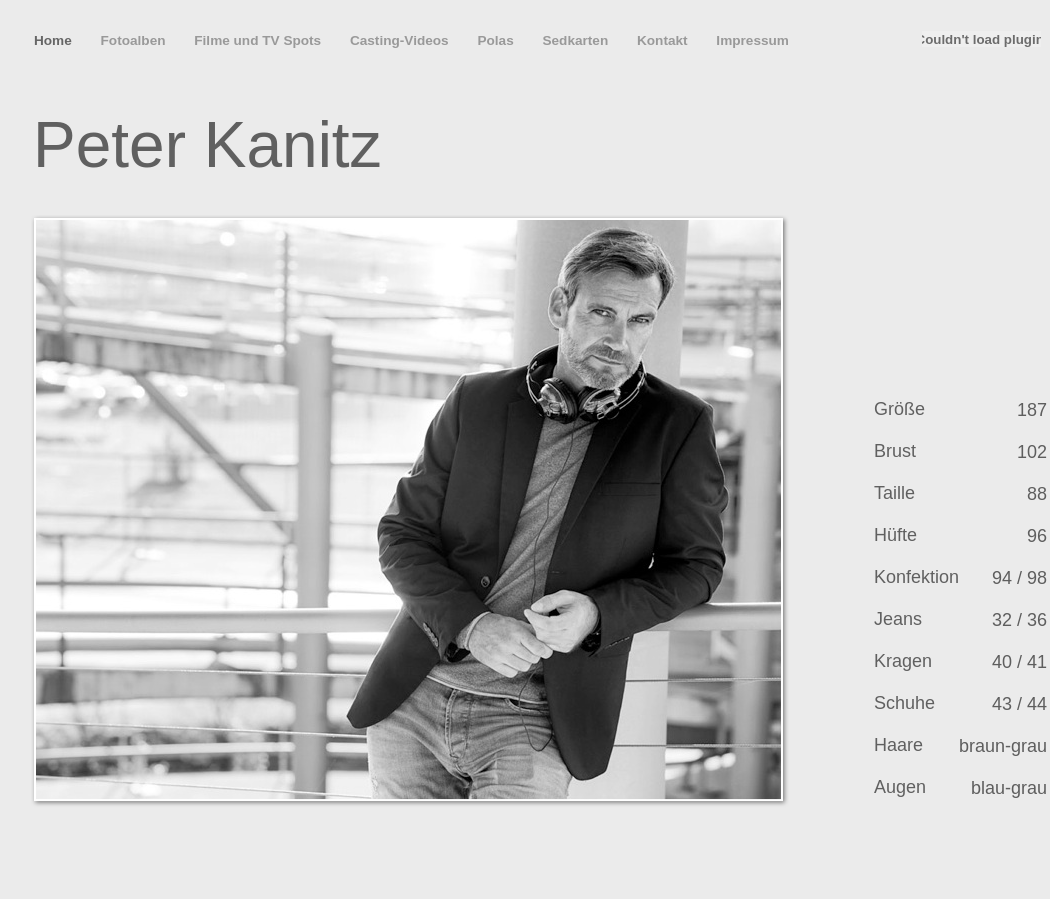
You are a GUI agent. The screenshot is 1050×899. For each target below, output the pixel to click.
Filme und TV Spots (259, 40)
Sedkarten (577, 40)
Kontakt (664, 40)
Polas (497, 40)
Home (55, 40)
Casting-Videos (401, 40)
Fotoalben (135, 40)
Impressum (752, 40)
